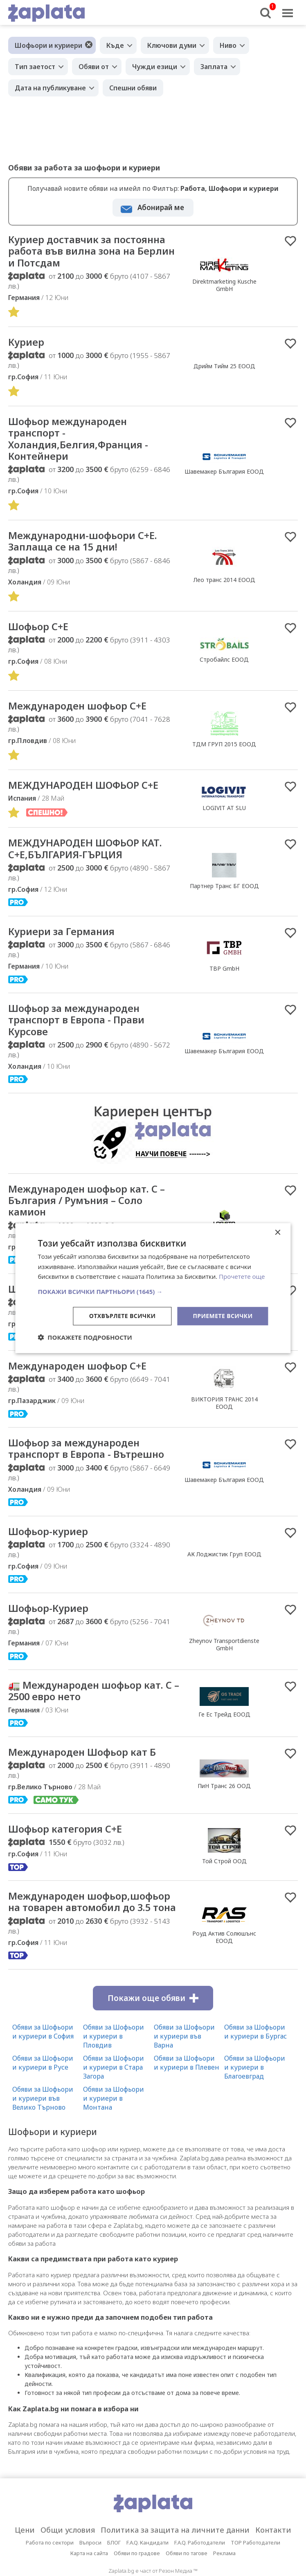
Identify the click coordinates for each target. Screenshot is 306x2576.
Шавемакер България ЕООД (224, 475)
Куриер (27, 344)
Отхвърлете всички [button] (122, 1316)
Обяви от (94, 66)
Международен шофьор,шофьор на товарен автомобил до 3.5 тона (84, 1931)
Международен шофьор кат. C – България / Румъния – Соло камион (90, 1215)
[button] (153, 1291)
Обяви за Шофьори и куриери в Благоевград (254, 2103)
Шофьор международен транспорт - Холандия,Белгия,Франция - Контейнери (84, 443)
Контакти (273, 2567)
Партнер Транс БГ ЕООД (224, 896)
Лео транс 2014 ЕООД (224, 586)
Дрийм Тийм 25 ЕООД (224, 369)
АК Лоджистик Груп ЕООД (224, 1573)
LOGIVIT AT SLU (224, 817)
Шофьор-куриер (51, 1550)
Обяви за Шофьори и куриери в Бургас (255, 2068)
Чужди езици (154, 66)
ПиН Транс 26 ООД (224, 1808)
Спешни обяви (133, 87)
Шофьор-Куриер (52, 1627)
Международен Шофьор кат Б (89, 1773)
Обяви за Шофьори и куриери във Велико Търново (42, 2134)
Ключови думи (171, 45)
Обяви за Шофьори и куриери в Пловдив (113, 2072)
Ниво (228, 45)
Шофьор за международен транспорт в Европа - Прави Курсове (82, 1032)
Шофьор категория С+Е (70, 1851)
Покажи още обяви (153, 2034)
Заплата (213, 66)
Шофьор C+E (41, 634)
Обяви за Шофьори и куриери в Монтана (113, 2134)
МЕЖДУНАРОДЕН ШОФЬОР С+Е (90, 794)
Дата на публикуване (50, 87)
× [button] (277, 1232)
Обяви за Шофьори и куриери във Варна (184, 2072)
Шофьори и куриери (48, 45)
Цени (25, 2567)
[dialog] (152, 1288)
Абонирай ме (160, 207)
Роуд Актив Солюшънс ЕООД (224, 1966)
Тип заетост (35, 66)
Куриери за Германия (66, 942)
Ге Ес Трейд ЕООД (224, 1735)
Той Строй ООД (224, 1884)
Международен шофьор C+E (84, 714)
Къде (115, 45)
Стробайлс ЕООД (224, 667)
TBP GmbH (224, 980)
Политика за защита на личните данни (175, 2567)
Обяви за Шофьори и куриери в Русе (42, 2099)
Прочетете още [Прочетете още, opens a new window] (242, 1276)
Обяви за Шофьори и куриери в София (43, 2068)
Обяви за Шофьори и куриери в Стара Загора (113, 2103)
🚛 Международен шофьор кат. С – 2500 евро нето (93, 1711)
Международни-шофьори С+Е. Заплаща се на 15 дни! (89, 547)
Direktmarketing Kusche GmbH (224, 286)
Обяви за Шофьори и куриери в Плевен (186, 2099)
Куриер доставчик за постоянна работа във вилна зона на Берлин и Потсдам (86, 252)
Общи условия (67, 2567)
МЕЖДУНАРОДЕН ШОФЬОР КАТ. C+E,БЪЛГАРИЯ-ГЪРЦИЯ (93, 858)
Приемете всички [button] (222, 1316)
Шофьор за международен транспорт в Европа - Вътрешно (93, 1466)
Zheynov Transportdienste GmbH (224, 1664)
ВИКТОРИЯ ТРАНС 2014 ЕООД (224, 1420)
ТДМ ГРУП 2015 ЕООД (224, 752)
